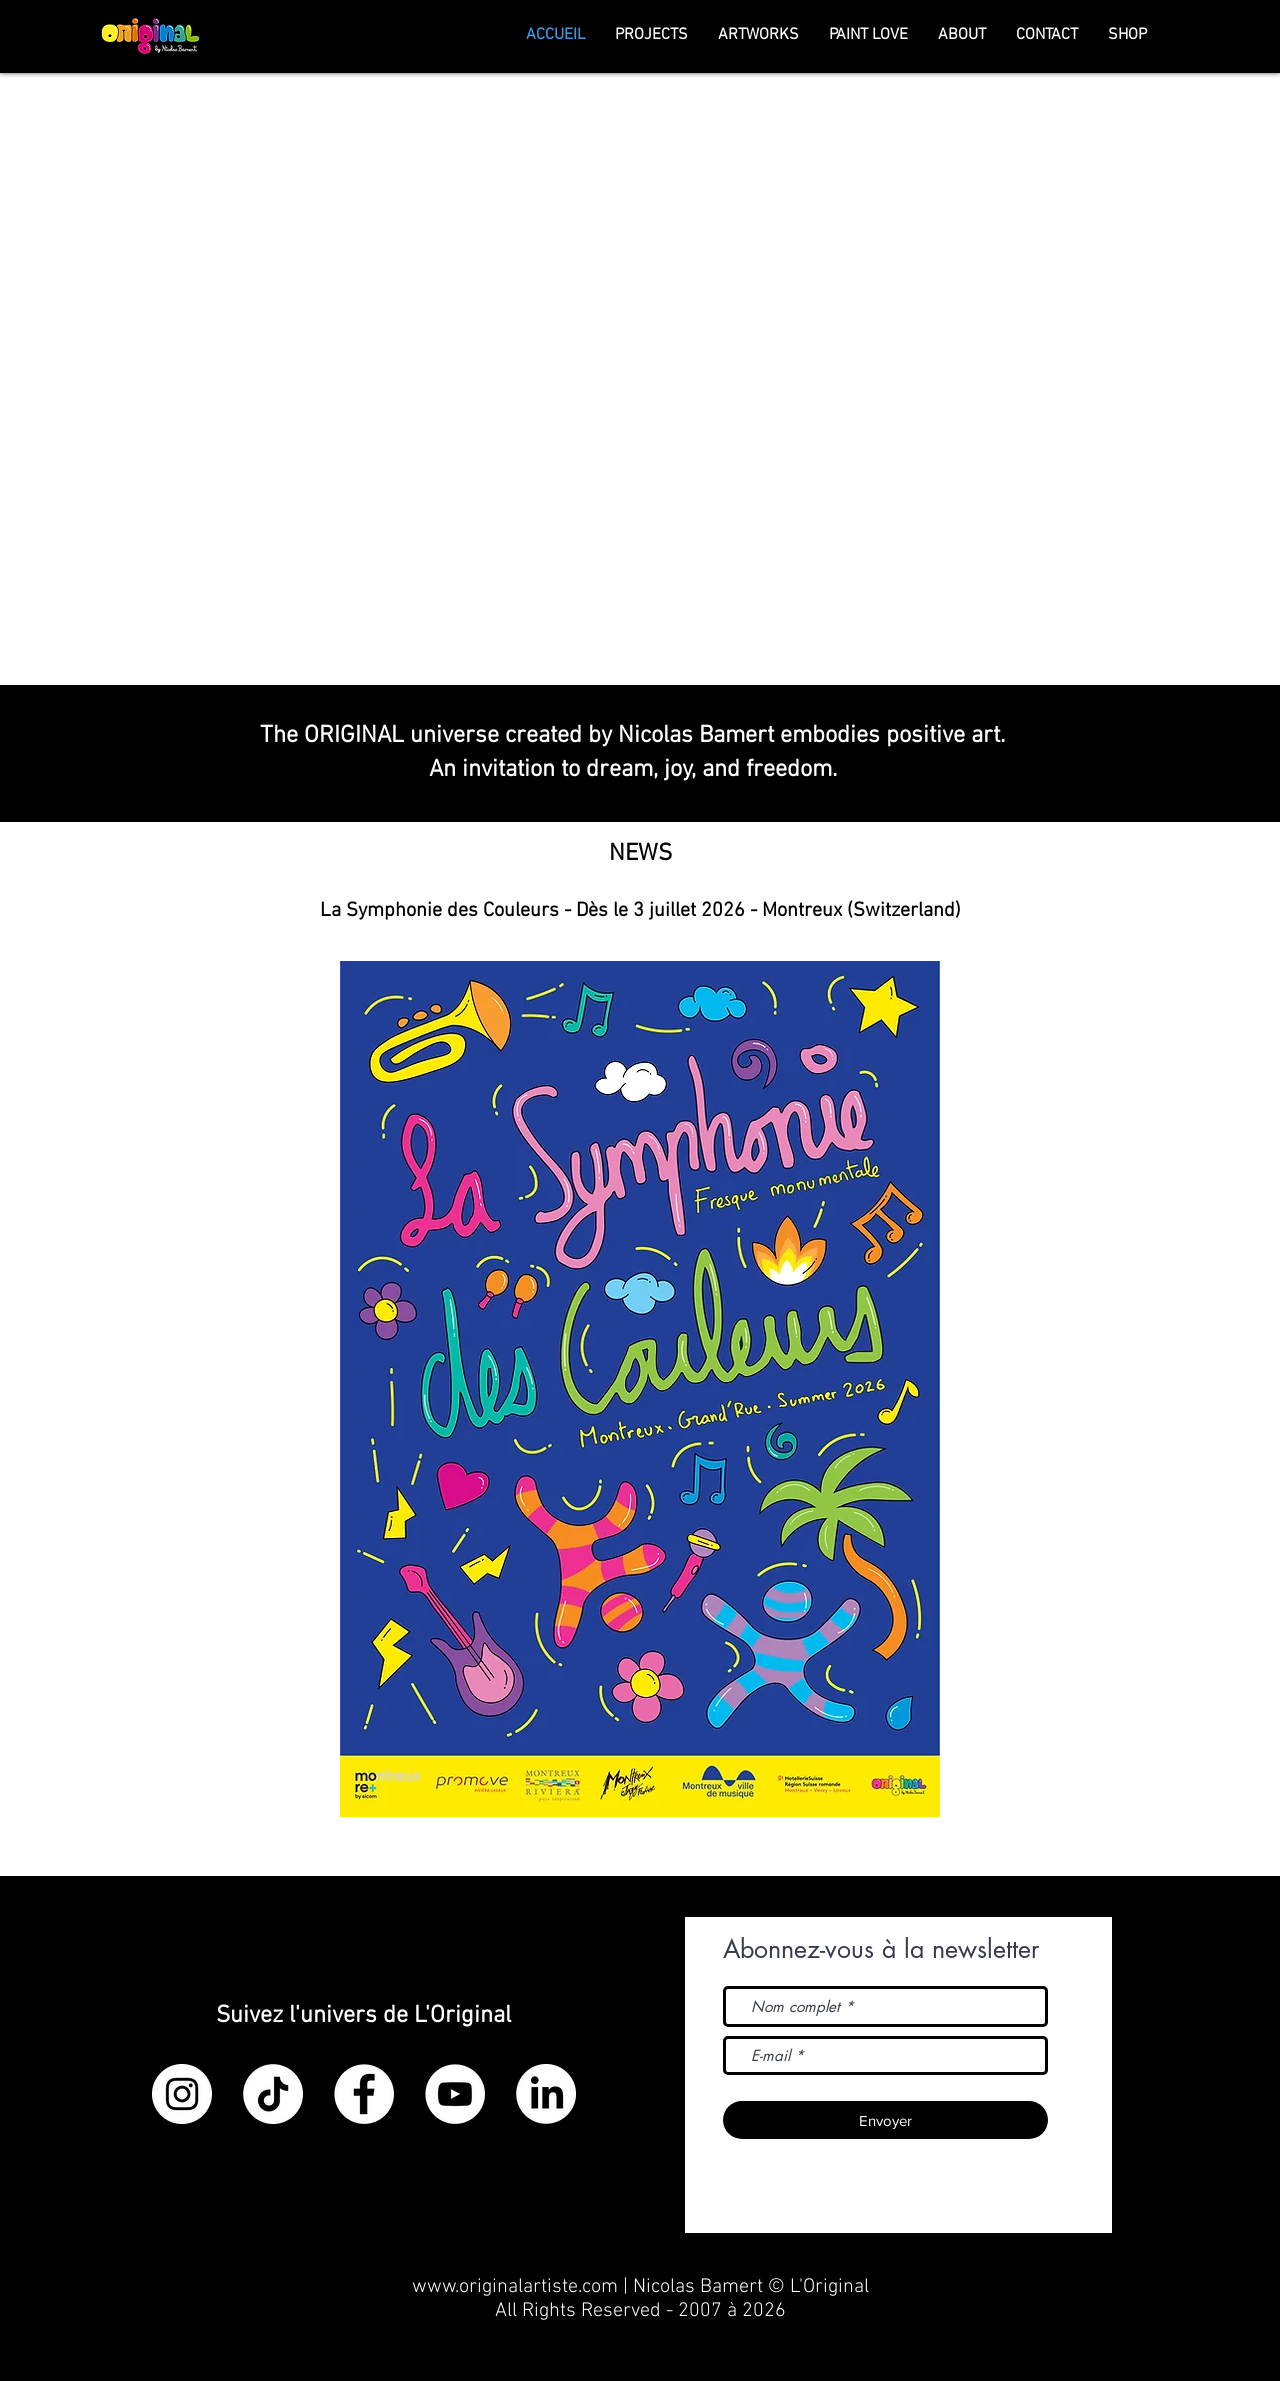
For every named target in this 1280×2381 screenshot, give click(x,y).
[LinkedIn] (546, 2094)
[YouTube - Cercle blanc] (455, 2094)
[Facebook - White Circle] (364, 2094)
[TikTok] (273, 2094)
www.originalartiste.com (515, 2287)
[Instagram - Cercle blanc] (182, 2094)
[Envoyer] (885, 2120)
